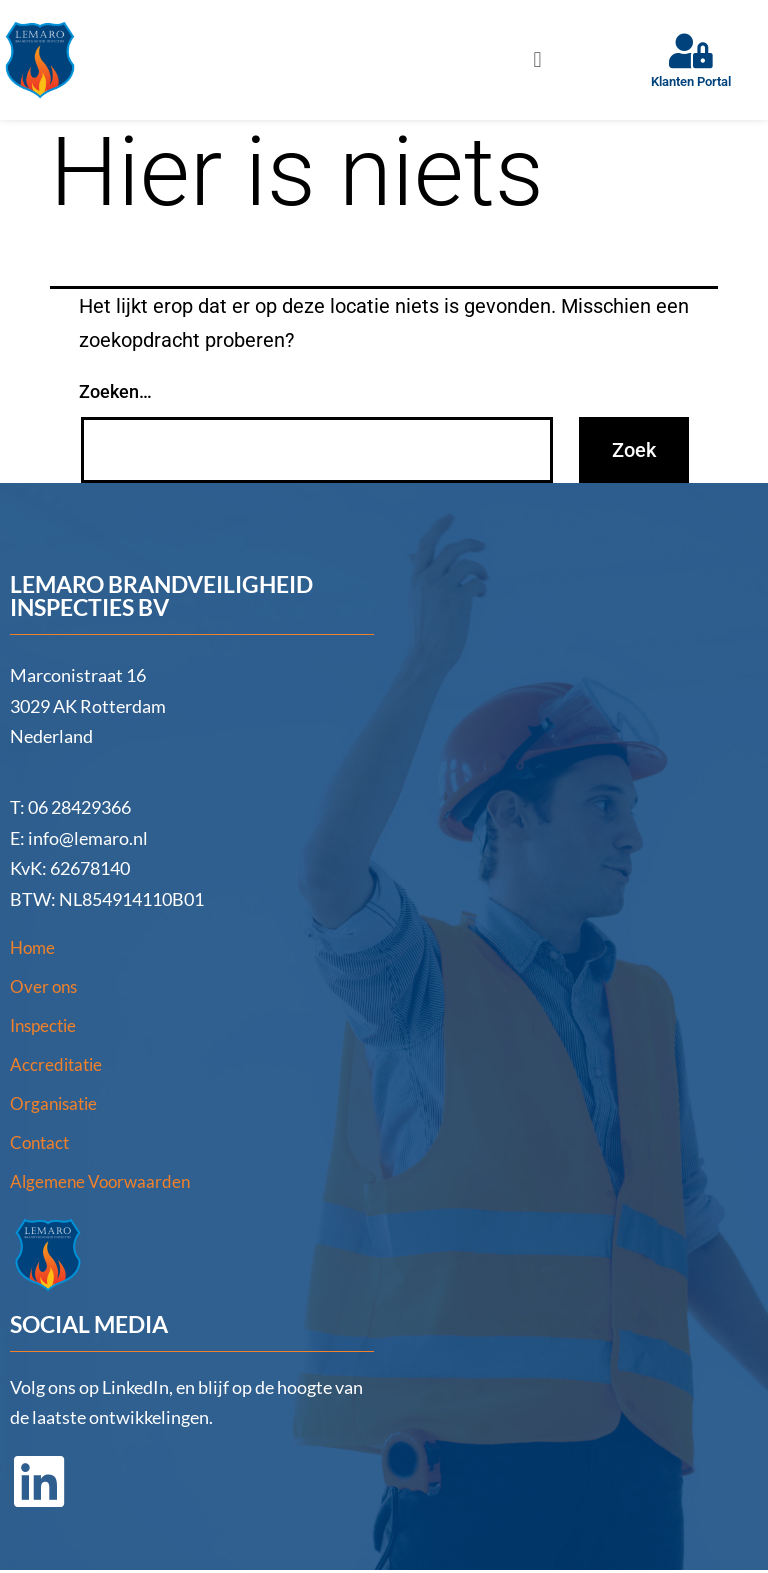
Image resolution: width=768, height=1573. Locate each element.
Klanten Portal (691, 81)
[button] (537, 59)
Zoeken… (115, 391)
